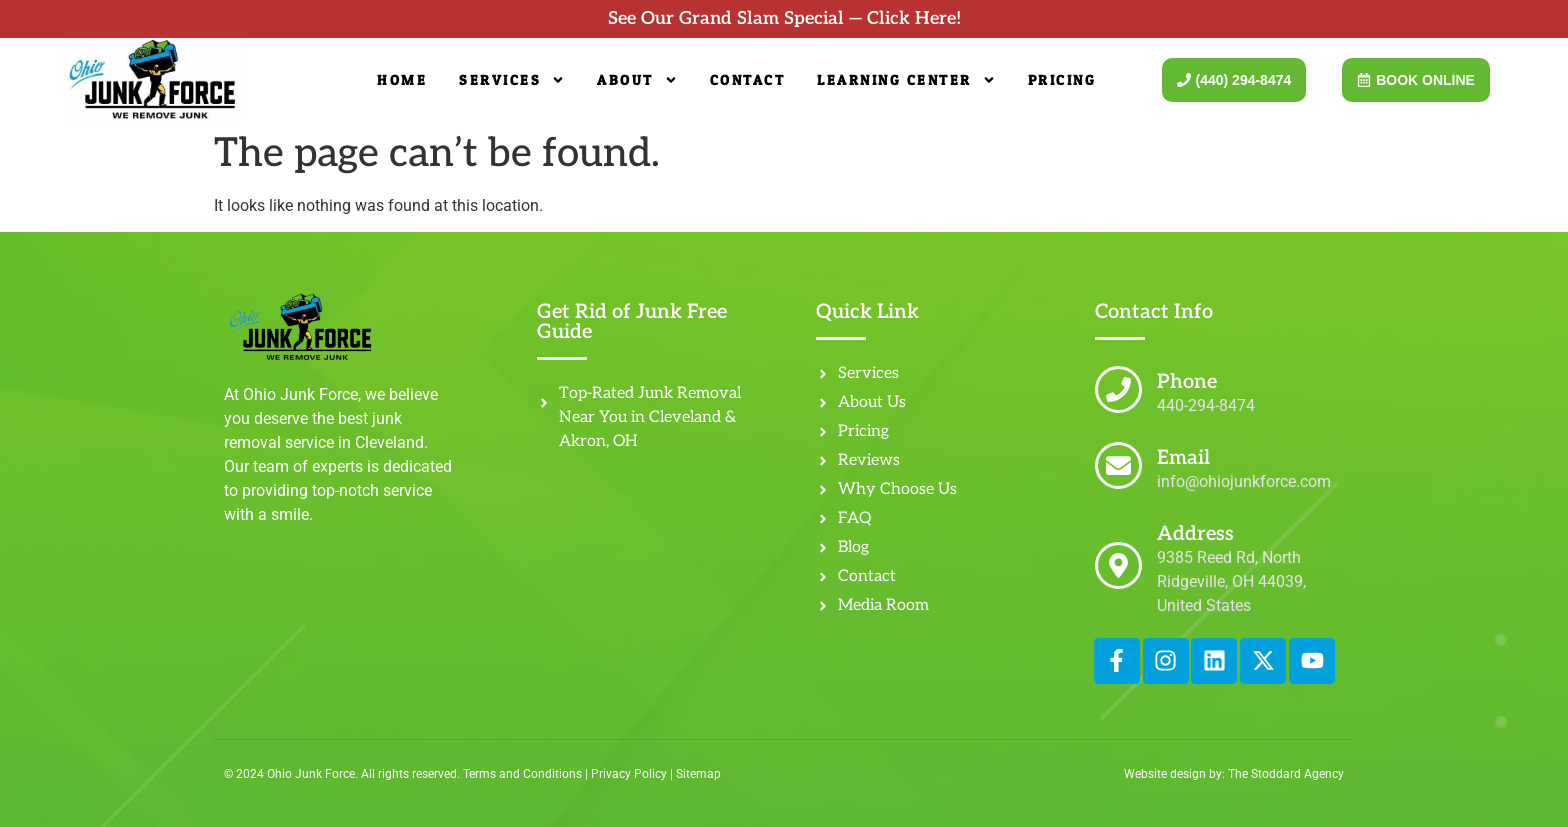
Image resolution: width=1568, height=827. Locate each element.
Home (402, 79)
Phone (1187, 382)
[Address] (1118, 565)
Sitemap (698, 774)
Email (1183, 458)
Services (512, 80)
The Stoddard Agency (1286, 774)
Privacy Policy (629, 774)
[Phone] (1118, 389)
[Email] (1118, 465)
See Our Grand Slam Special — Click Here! (784, 18)
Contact (748, 79)
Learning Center (906, 80)
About (637, 80)
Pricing (1062, 79)
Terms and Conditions (522, 774)
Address (1195, 534)
